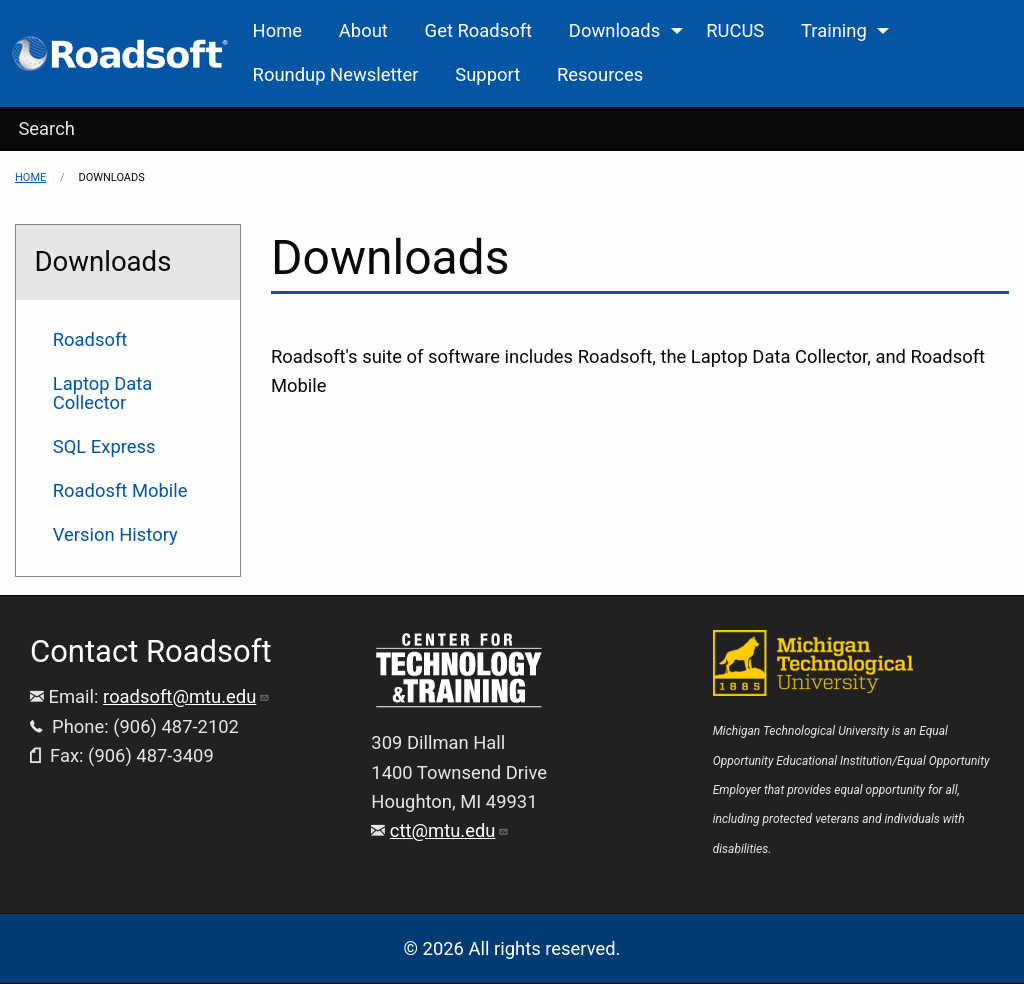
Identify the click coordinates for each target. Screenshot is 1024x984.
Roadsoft (90, 339)
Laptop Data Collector (103, 392)
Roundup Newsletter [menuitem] (336, 74)
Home (30, 177)
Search (46, 128)
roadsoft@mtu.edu (186, 696)
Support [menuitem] (487, 74)
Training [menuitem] (834, 30)
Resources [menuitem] (600, 74)
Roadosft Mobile (120, 490)
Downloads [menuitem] (614, 30)
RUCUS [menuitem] (735, 30)
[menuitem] (121, 53)
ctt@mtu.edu (450, 830)
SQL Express (104, 446)
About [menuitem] (363, 30)
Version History (115, 534)
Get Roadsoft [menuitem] (478, 30)
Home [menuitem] (278, 30)
